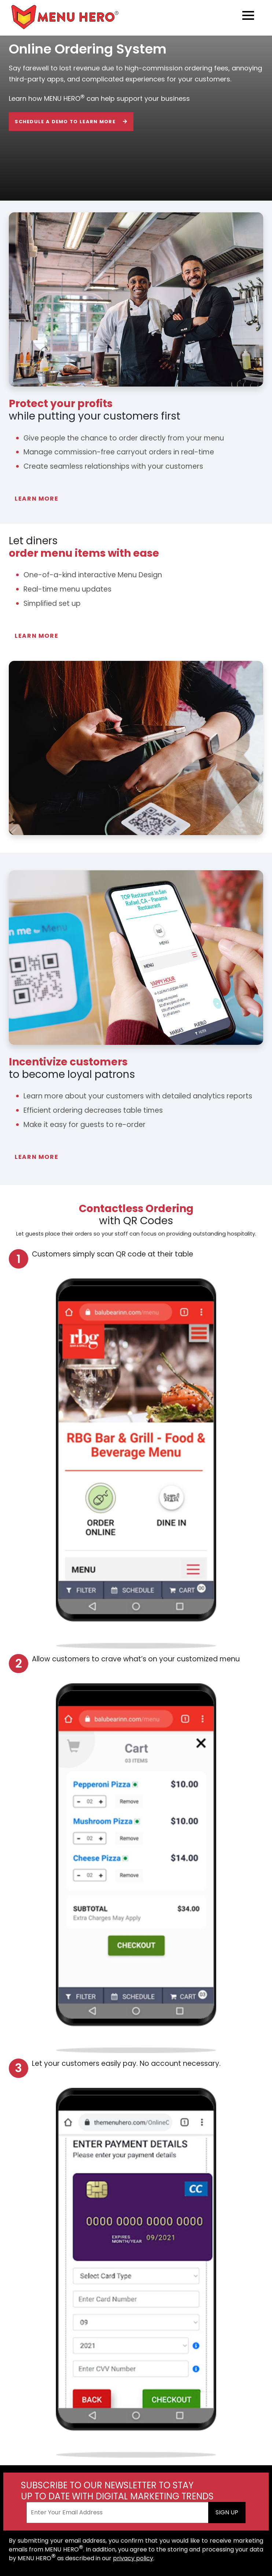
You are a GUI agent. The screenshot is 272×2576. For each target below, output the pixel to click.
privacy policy (133, 2558)
